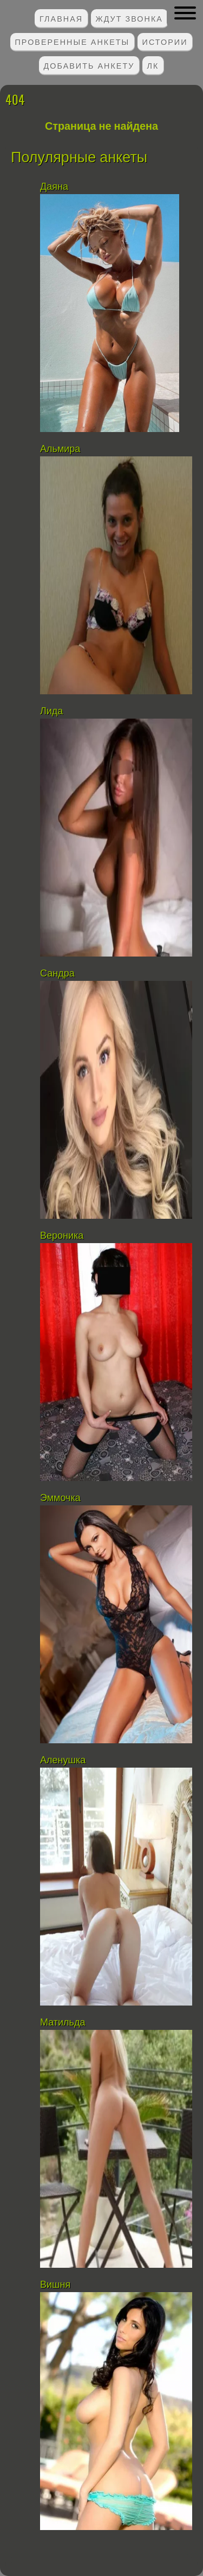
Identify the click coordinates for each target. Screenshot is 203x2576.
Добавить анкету (89, 65)
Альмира (60, 448)
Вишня (55, 2284)
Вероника (61, 1235)
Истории (165, 41)
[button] (185, 13)
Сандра (57, 973)
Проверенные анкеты (72, 41)
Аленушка (63, 1760)
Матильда (63, 2022)
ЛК (153, 65)
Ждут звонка (129, 18)
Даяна (54, 186)
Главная (61, 18)
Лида (51, 711)
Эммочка (60, 1497)
